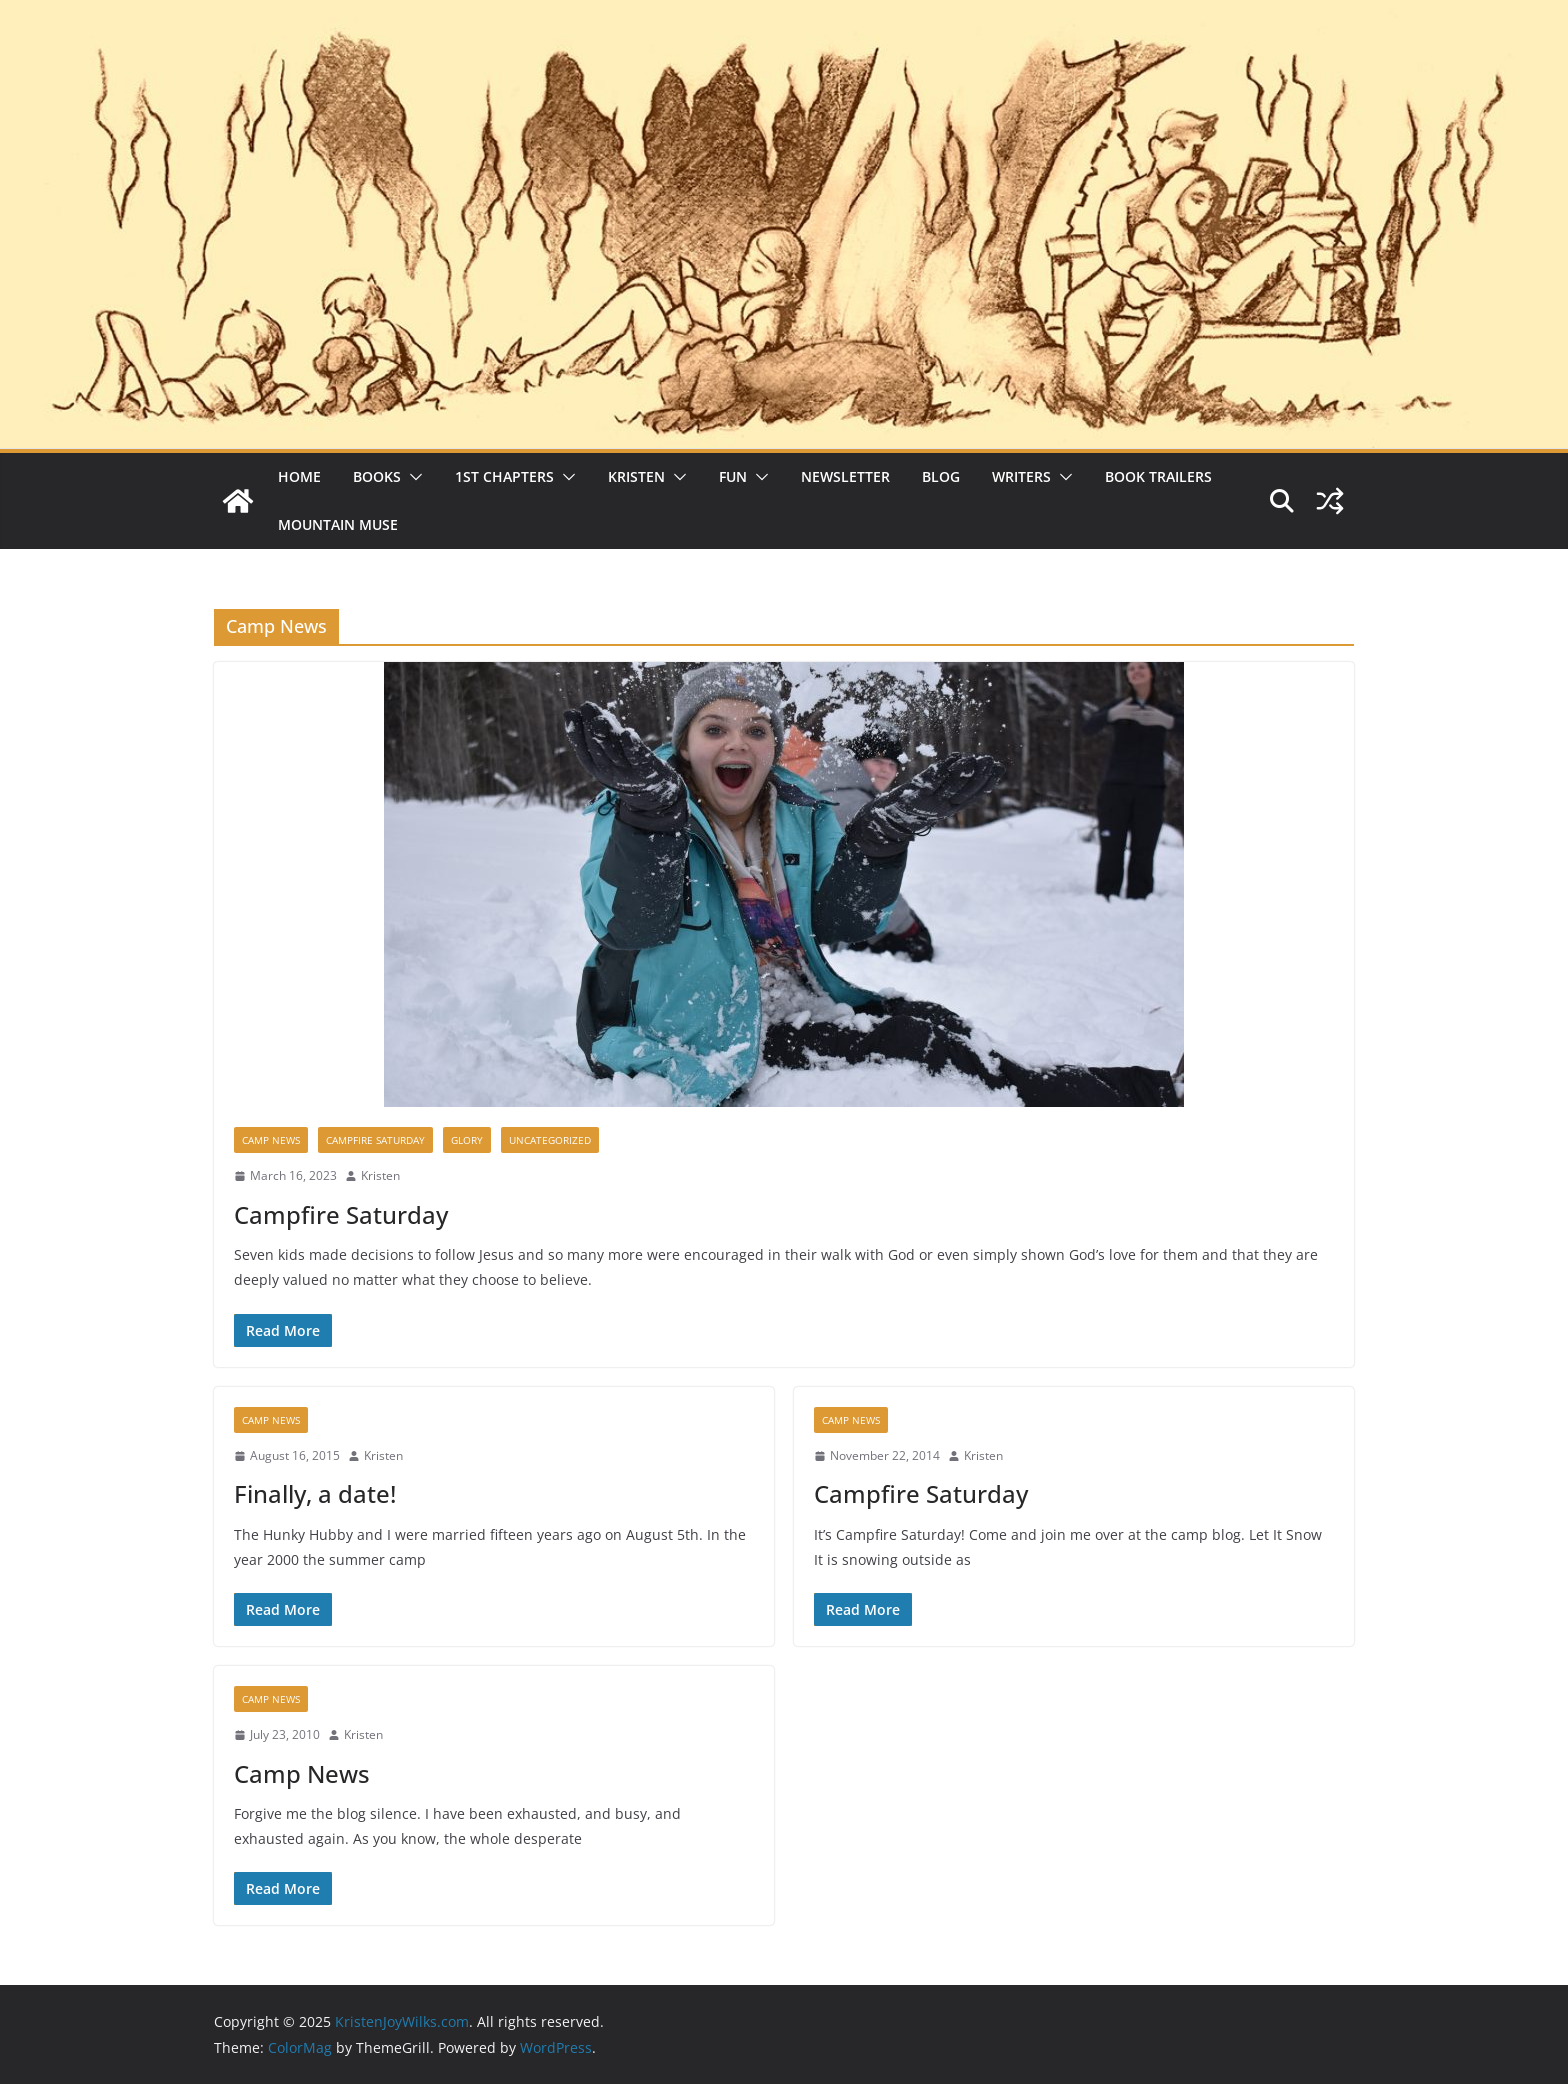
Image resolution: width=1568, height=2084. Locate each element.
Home (299, 476)
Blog (941, 476)
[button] (412, 477)
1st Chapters (504, 476)
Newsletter (845, 476)
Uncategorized (550, 1140)
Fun (733, 476)
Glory (467, 1140)
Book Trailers (1158, 476)
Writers (1021, 476)
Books (377, 476)
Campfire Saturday (375, 1140)
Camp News (271, 1140)
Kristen (636, 476)
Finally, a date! (315, 1493)
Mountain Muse (338, 524)
